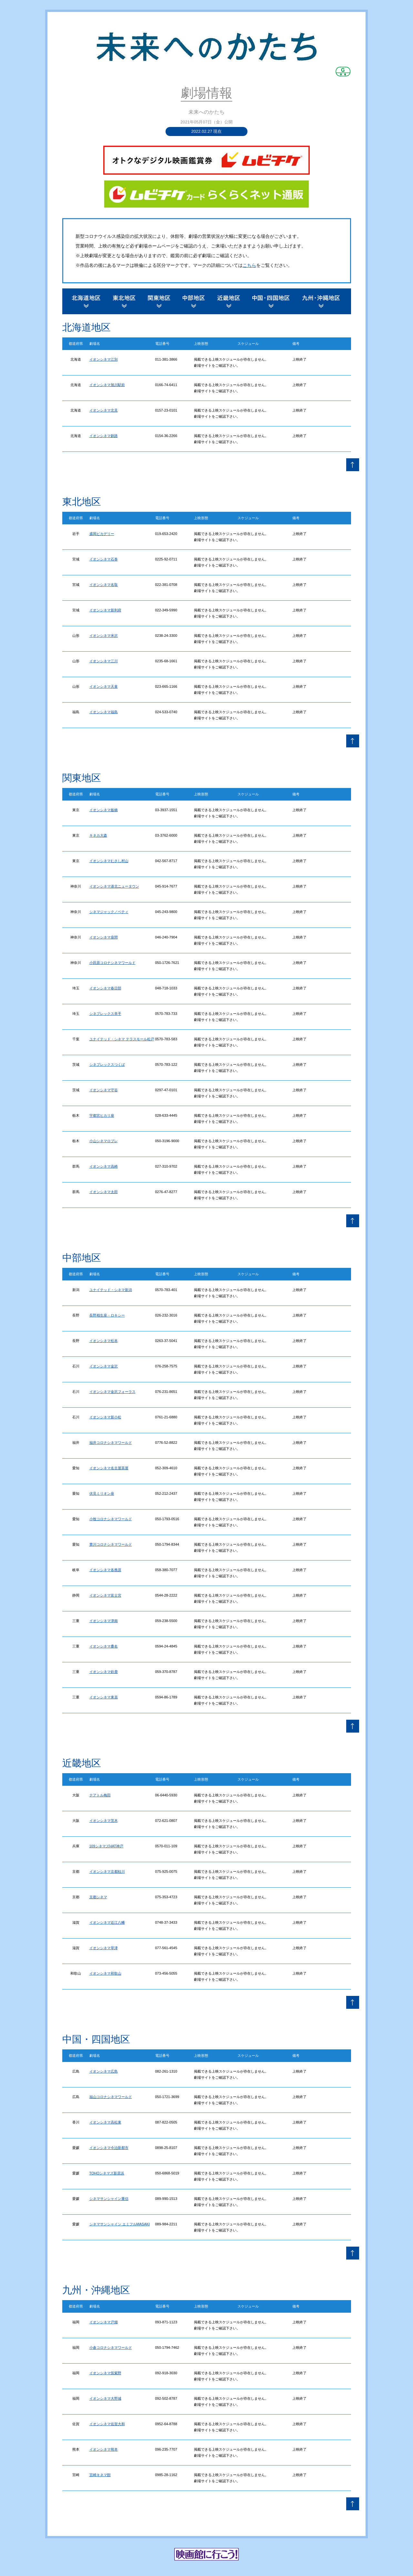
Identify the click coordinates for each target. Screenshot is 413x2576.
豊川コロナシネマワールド (110, 1544)
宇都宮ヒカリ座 (101, 1115)
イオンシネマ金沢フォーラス (112, 1392)
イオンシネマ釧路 (103, 436)
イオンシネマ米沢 (103, 635)
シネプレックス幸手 (105, 1014)
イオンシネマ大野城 (105, 2398)
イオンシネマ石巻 (103, 559)
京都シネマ (98, 1897)
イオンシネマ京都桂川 (107, 1871)
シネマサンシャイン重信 (108, 2199)
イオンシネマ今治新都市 (108, 2148)
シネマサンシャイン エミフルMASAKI (119, 2224)
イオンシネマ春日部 (105, 988)
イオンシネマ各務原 (105, 1570)
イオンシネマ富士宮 (105, 1595)
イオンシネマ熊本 (103, 2449)
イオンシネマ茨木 (103, 1821)
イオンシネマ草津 (103, 1948)
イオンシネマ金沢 (103, 1366)
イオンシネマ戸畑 (103, 2322)
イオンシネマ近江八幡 (107, 1922)
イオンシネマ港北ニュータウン (114, 886)
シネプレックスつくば (107, 1064)
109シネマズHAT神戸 (106, 1846)
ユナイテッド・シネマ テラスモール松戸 (121, 1039)
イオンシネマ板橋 (103, 810)
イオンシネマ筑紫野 (105, 2373)
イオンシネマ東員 (103, 1697)
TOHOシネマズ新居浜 (107, 2173)
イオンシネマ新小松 (105, 1417)
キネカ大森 (98, 835)
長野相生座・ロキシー (107, 1315)
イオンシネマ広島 (103, 2071)
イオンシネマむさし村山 (108, 861)
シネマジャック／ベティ (108, 912)
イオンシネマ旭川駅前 (107, 385)
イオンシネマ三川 (103, 661)
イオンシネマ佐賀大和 (107, 2424)
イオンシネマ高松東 (105, 2122)
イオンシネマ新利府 (105, 610)
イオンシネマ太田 (103, 1192)
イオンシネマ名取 (103, 585)
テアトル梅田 (100, 1795)
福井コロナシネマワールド (110, 1442)
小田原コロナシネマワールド (112, 963)
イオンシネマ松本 (103, 1341)
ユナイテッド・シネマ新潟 (110, 1290)
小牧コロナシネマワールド (110, 1519)
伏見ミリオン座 (101, 1493)
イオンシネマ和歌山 (105, 1973)
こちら (249, 265)
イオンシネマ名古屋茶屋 (108, 1468)
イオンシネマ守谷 (103, 1090)
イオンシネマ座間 (103, 937)
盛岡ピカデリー (101, 534)
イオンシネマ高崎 (103, 1166)
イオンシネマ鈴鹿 (103, 1672)
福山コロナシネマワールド (110, 2097)
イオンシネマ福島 (103, 712)
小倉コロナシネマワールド (110, 2347)
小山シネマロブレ (103, 1141)
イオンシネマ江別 (103, 359)
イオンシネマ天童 (103, 686)
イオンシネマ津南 (103, 1621)
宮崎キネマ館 (100, 2475)
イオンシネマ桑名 (103, 1646)
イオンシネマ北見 (103, 410)
